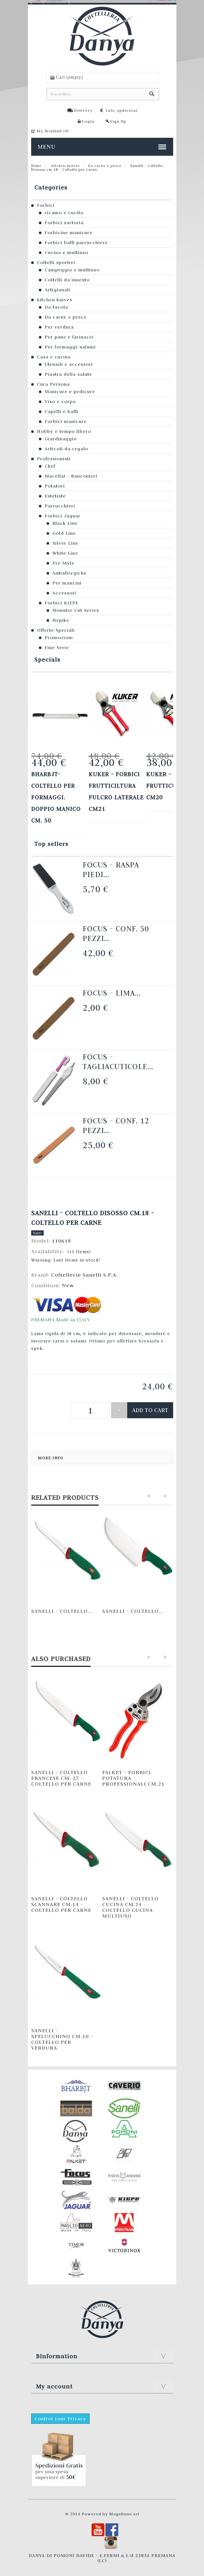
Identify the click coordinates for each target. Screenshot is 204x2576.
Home (36, 165)
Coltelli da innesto (67, 280)
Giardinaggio (61, 439)
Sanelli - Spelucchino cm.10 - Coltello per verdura (62, 2039)
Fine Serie (57, 647)
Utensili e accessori (69, 364)
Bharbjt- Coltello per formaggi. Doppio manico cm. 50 (56, 797)
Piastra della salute (68, 374)
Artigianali (57, 290)
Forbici (46, 205)
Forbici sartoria (64, 222)
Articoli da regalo (66, 449)
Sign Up (118, 121)
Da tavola (56, 307)
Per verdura (59, 327)
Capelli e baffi (61, 411)
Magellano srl (124, 2513)
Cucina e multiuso (66, 252)
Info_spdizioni (121, 110)
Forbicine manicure (69, 232)
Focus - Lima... (112, 993)
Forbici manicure (66, 421)
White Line (65, 553)
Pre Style (63, 563)
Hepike (60, 620)
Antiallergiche (69, 573)
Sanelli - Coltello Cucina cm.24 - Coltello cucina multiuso (130, 1907)
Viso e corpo (60, 401)
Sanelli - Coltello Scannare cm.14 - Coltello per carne (61, 1904)
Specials (47, 659)
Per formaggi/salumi (70, 347)
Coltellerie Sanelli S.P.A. (84, 1274)
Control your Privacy (60, 2419)
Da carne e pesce (104, 165)
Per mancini (67, 583)
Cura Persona (53, 384)
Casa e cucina (54, 357)
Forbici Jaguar (63, 516)
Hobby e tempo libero (64, 431)
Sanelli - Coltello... (62, 1611)
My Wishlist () (53, 130)
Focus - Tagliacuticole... (118, 1061)
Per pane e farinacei (69, 337)
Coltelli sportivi (56, 262)
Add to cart (150, 1410)
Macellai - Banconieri (71, 476)
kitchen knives (65, 165)
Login (88, 121)
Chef (50, 466)
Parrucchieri (60, 506)
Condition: (46, 1285)
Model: (41, 1240)
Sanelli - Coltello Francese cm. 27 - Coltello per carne (61, 1778)
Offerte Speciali (56, 630)
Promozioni (59, 637)
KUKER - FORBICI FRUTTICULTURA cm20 (171, 785)
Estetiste (55, 496)
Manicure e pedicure (70, 391)
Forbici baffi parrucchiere (76, 242)
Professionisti (54, 459)
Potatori (55, 486)
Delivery (83, 110)
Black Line (65, 523)
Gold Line (64, 533)
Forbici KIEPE (61, 603)
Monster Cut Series (75, 610)
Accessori (64, 593)
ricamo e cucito (64, 212)
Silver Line (65, 543)
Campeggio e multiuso (72, 270)
